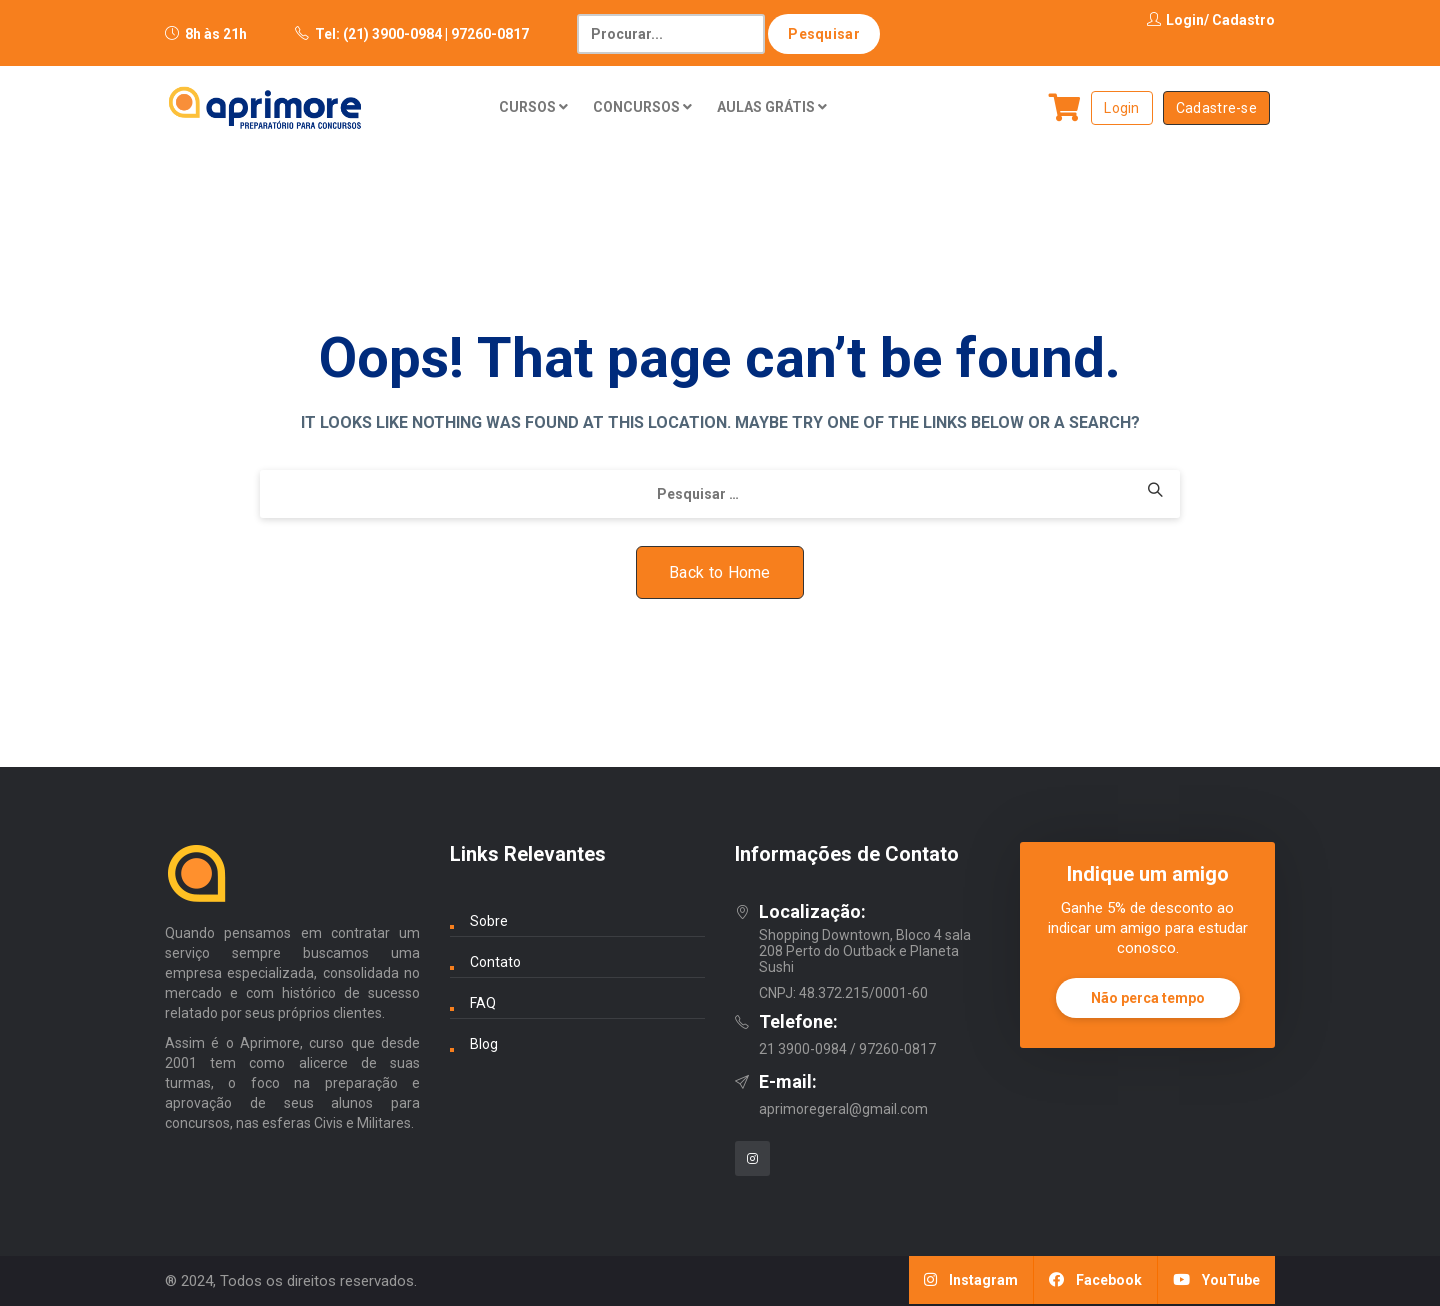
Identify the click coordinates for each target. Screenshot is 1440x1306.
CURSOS (533, 107)
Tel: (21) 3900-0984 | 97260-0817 (422, 34)
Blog (484, 1044)
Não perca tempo (1148, 998)
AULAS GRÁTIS (772, 107)
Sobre (489, 921)
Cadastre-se (1216, 108)
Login (1175, 20)
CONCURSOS (642, 107)
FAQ (483, 1003)
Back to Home (720, 572)
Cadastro (1243, 20)
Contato (495, 962)
